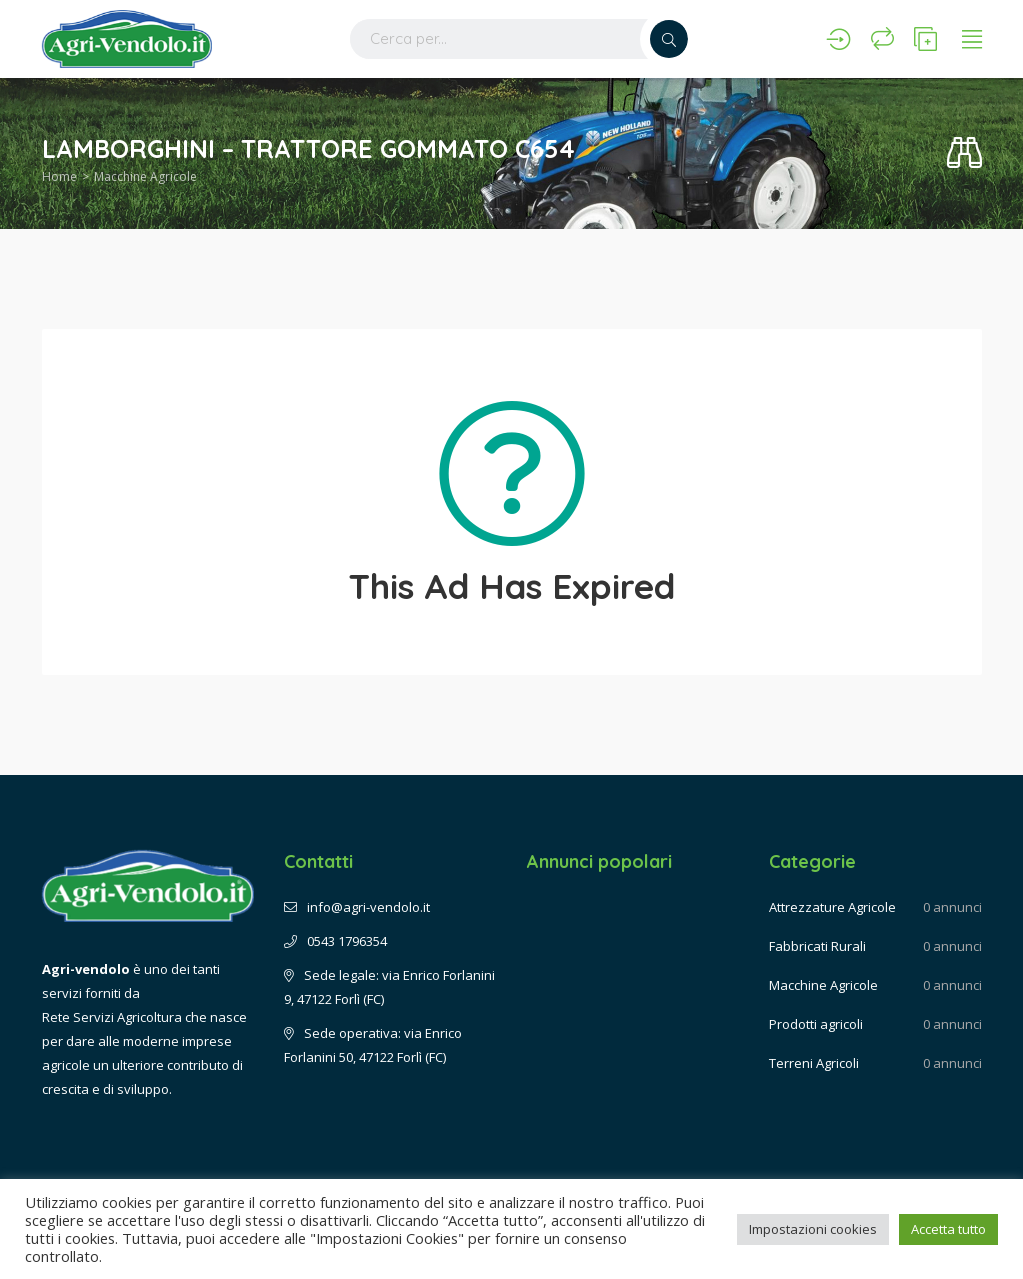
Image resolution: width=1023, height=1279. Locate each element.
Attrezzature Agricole (832, 907)
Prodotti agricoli (816, 1024)
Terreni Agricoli (814, 1063)
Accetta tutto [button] (948, 1229)
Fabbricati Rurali (817, 946)
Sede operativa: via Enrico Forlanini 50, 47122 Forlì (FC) (373, 1045)
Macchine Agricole (145, 176)
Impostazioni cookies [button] (813, 1229)
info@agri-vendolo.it (357, 907)
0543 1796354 (335, 941)
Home (59, 176)
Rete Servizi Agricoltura (112, 1017)
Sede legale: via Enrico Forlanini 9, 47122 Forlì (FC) (389, 987)
